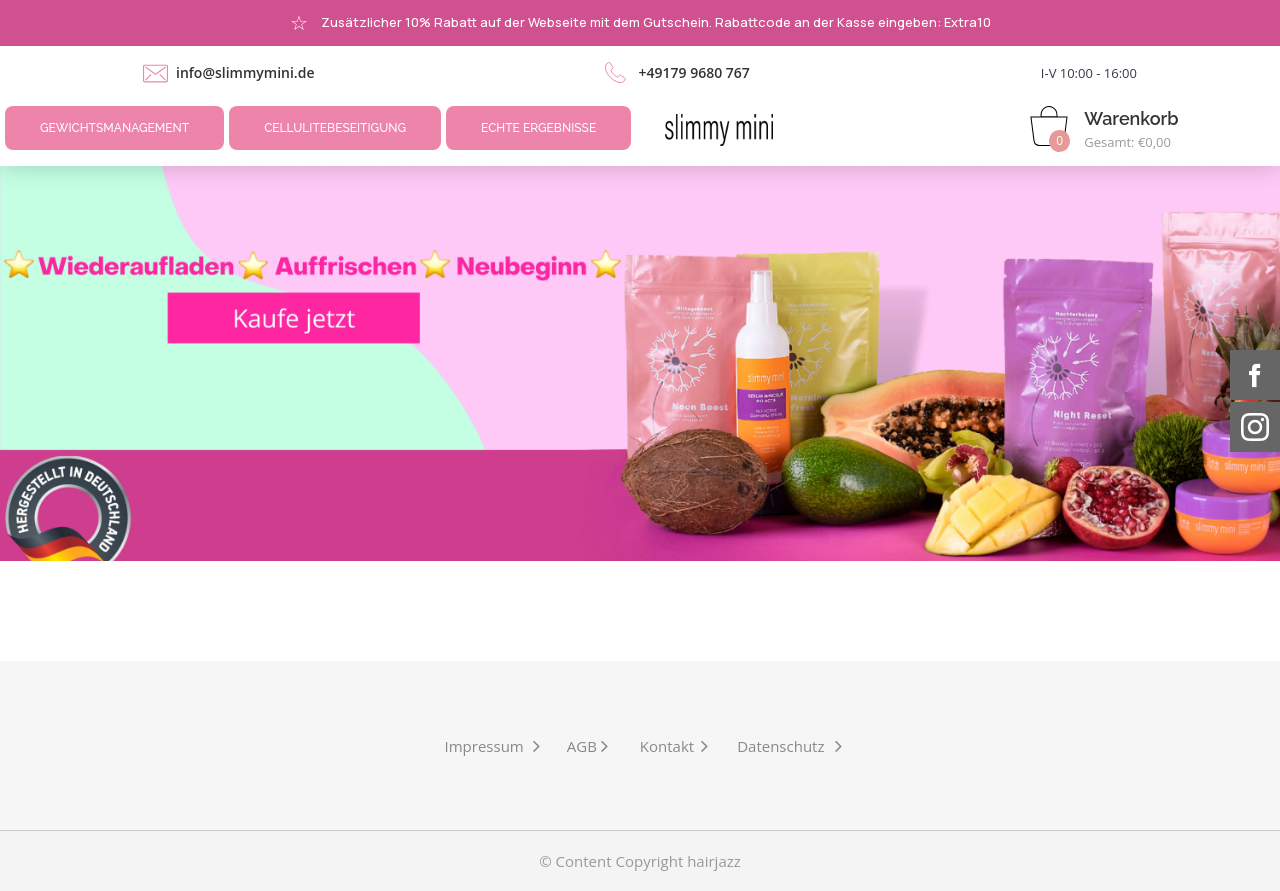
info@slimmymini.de (245, 72)
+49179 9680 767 (693, 72)
